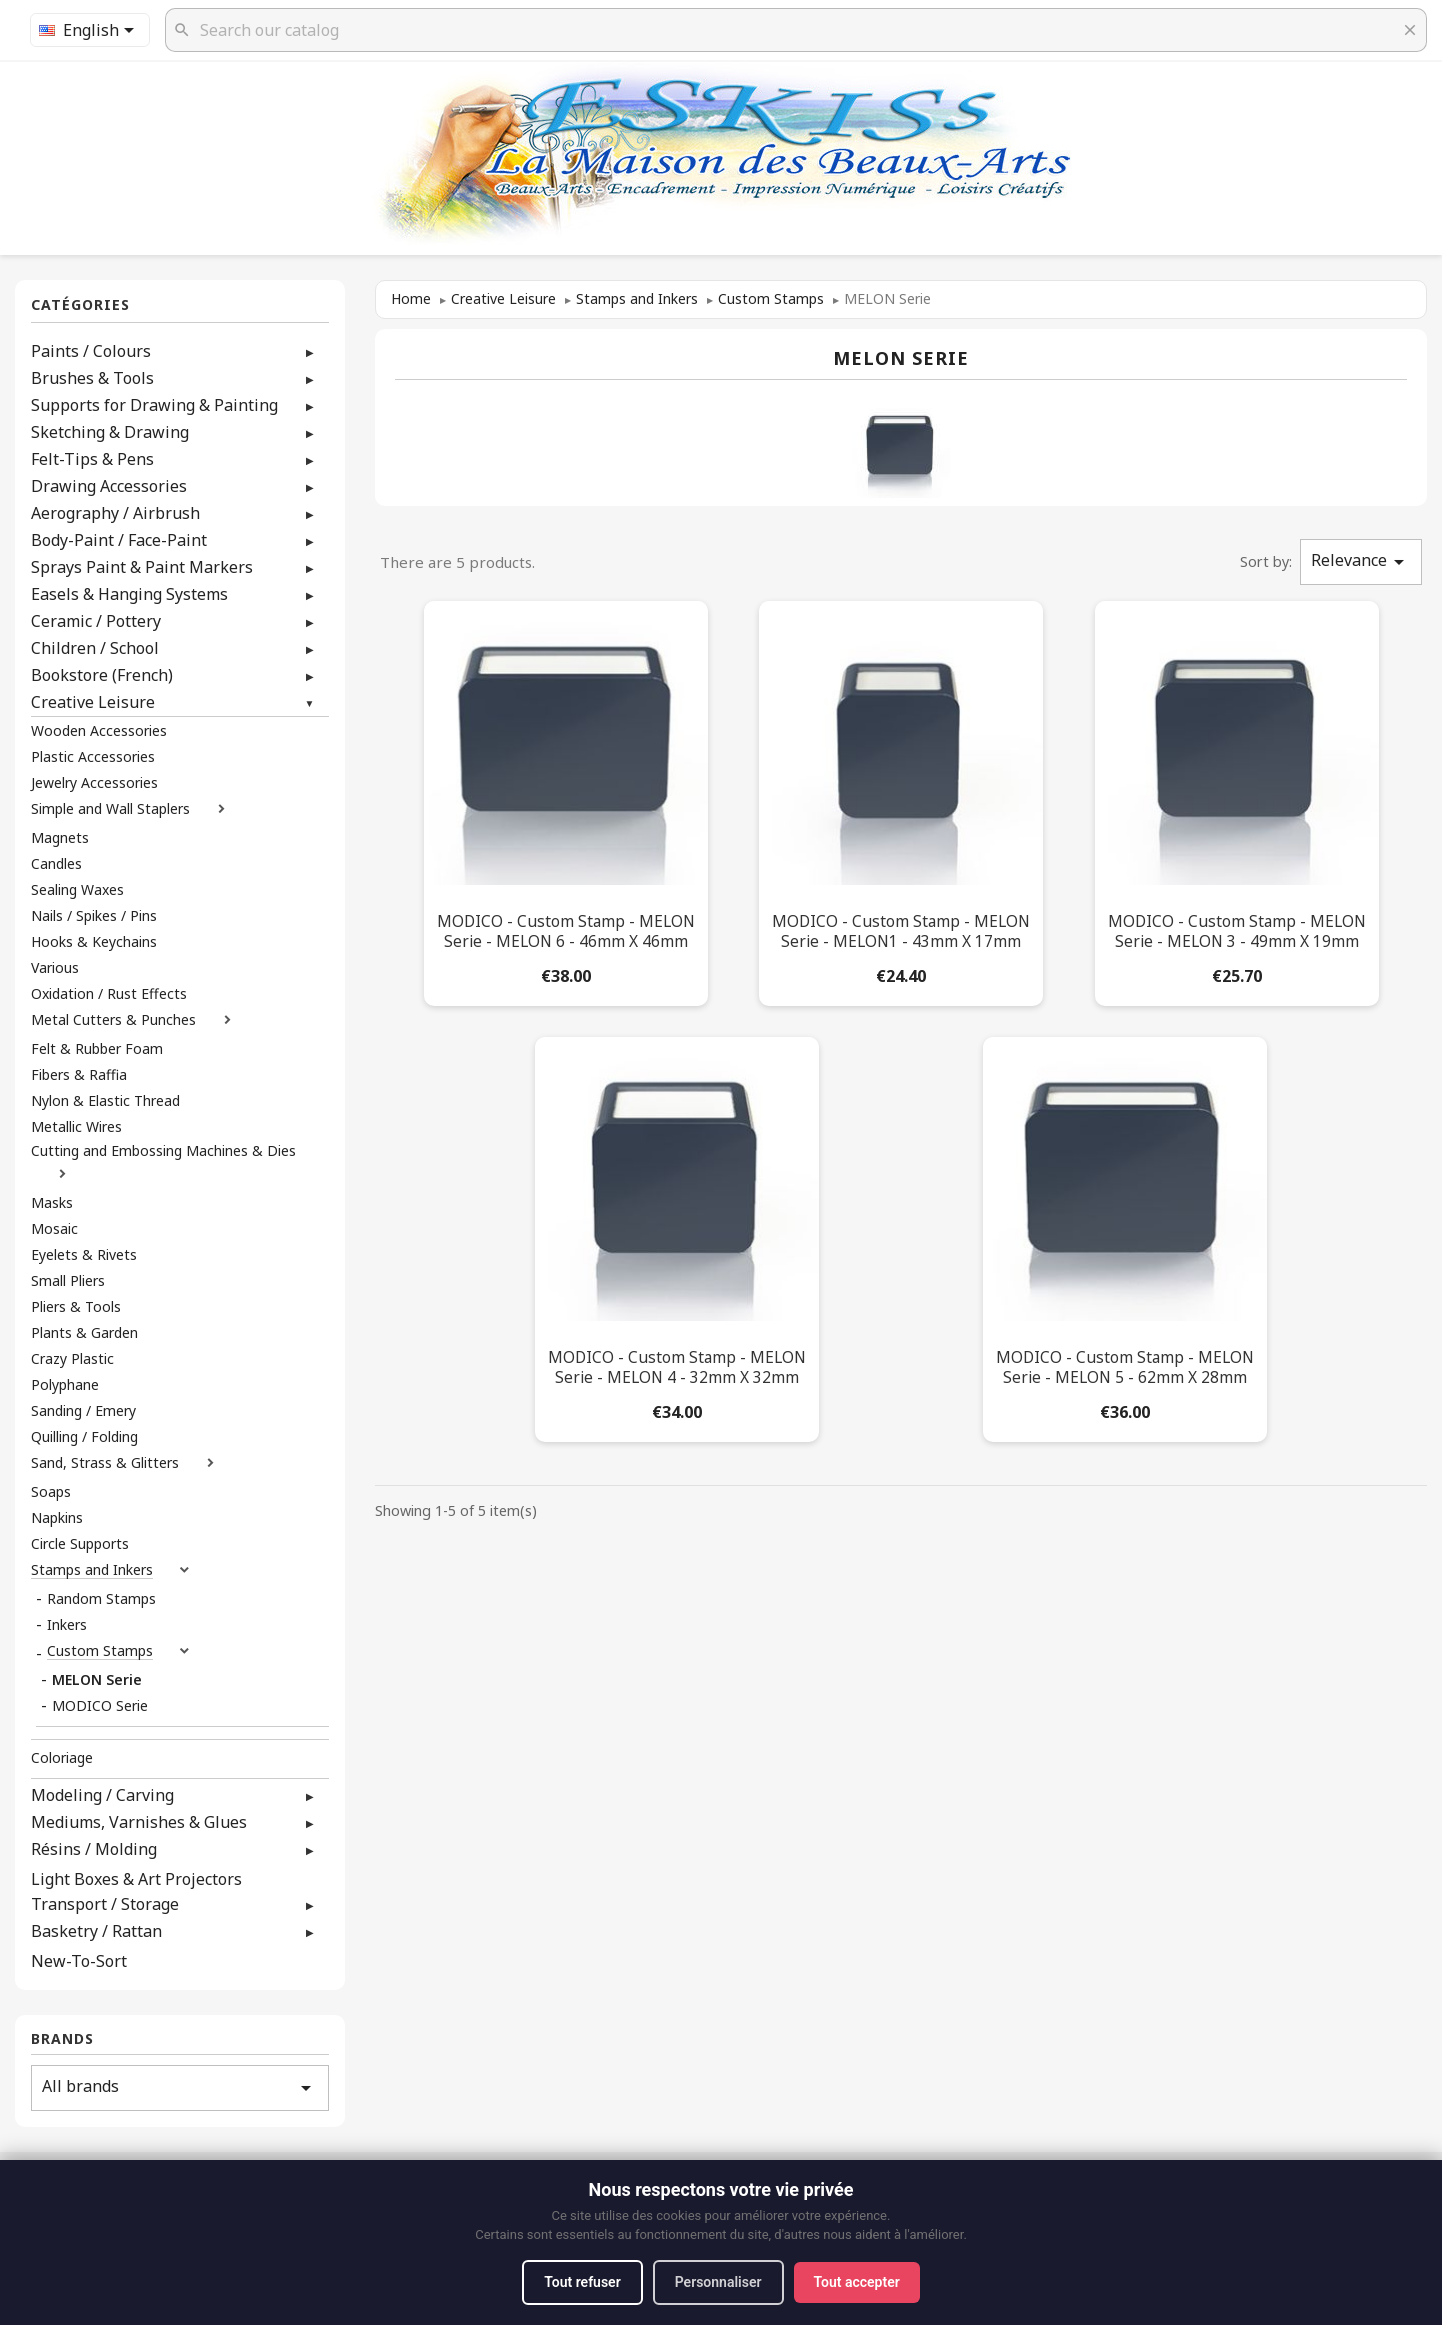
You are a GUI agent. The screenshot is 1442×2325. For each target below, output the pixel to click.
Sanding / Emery (83, 1411)
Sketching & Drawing (110, 432)
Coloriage (62, 1758)
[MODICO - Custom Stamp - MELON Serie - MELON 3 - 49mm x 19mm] (1237, 799)
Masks (52, 1203)
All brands (180, 2087)
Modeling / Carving (102, 1795)
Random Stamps (101, 1599)
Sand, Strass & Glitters (105, 1463)
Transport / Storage (105, 1904)
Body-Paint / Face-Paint (119, 540)
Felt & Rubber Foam (97, 1049)
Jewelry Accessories (94, 783)
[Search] (796, 30)
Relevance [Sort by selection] (1361, 561)
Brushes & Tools (92, 378)
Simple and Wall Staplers (110, 809)
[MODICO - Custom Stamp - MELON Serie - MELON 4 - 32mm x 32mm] (677, 1235)
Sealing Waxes (77, 890)
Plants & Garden (84, 1333)
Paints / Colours (91, 351)
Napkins (57, 1518)
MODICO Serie (100, 1706)
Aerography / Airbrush (115, 513)
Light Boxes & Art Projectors (136, 1879)
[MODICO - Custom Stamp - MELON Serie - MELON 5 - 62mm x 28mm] (1125, 1235)
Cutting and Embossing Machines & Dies (163, 1151)
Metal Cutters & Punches (113, 1020)
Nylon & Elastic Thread (105, 1101)
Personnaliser (718, 2282)
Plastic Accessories (93, 757)
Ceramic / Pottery (96, 621)
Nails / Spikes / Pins (94, 916)
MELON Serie (97, 1680)
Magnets (60, 838)
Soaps (51, 1492)
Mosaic (54, 1229)
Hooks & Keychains (94, 942)
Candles (56, 864)
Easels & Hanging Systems (129, 594)
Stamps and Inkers (92, 1570)
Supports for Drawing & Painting (154, 405)
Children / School (95, 648)
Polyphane (65, 1385)
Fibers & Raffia (79, 1075)
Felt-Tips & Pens (92, 459)
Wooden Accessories (99, 731)
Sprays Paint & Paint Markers (142, 567)
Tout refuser (582, 2282)
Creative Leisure (93, 702)
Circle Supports (80, 1544)
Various (55, 968)
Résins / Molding (94, 1849)
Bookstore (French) (102, 675)
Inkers (67, 1625)
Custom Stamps (100, 1651)
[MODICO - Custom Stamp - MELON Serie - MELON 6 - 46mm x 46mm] (566, 799)
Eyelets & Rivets (84, 1255)
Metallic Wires (76, 1127)
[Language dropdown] (90, 30)
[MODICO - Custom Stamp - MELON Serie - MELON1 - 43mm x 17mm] (901, 799)
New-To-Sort (79, 1961)
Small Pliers (68, 1281)
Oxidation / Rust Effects (109, 994)
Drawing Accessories (109, 486)
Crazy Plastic (72, 1359)
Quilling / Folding (84, 1437)
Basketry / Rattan (96, 1931)
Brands (62, 2039)
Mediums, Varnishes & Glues (139, 1822)
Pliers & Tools (76, 1307)
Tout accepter (857, 2282)
